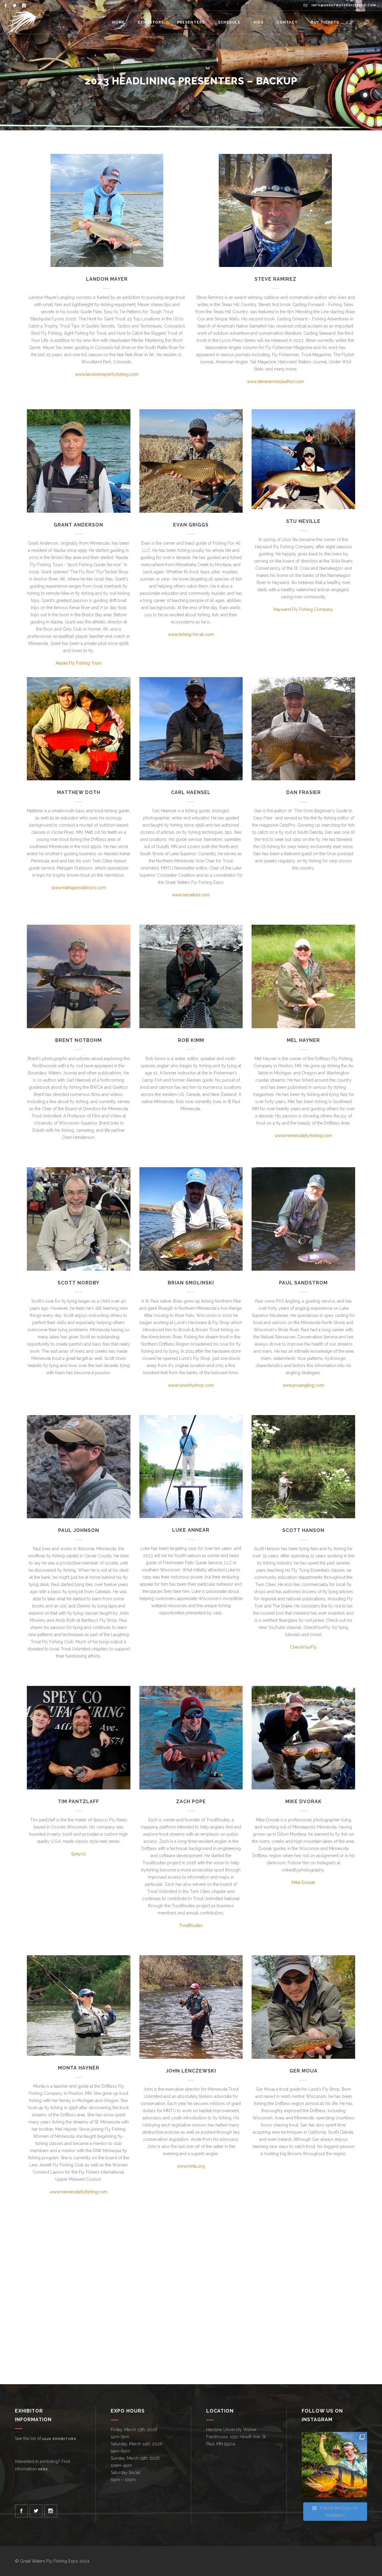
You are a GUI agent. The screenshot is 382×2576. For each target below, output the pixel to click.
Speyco (78, 1853)
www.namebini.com (191, 894)
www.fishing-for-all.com (191, 634)
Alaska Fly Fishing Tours (79, 663)
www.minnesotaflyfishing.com (303, 1135)
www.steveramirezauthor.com (275, 381)
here (43, 2469)
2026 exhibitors (59, 2439)
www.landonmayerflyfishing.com (106, 374)
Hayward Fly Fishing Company (303, 609)
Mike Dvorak (303, 1882)
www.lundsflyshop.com (191, 1385)
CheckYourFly (303, 1647)
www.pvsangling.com (303, 1385)
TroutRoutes (191, 1925)
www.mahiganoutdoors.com (78, 887)
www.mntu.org (191, 2166)
